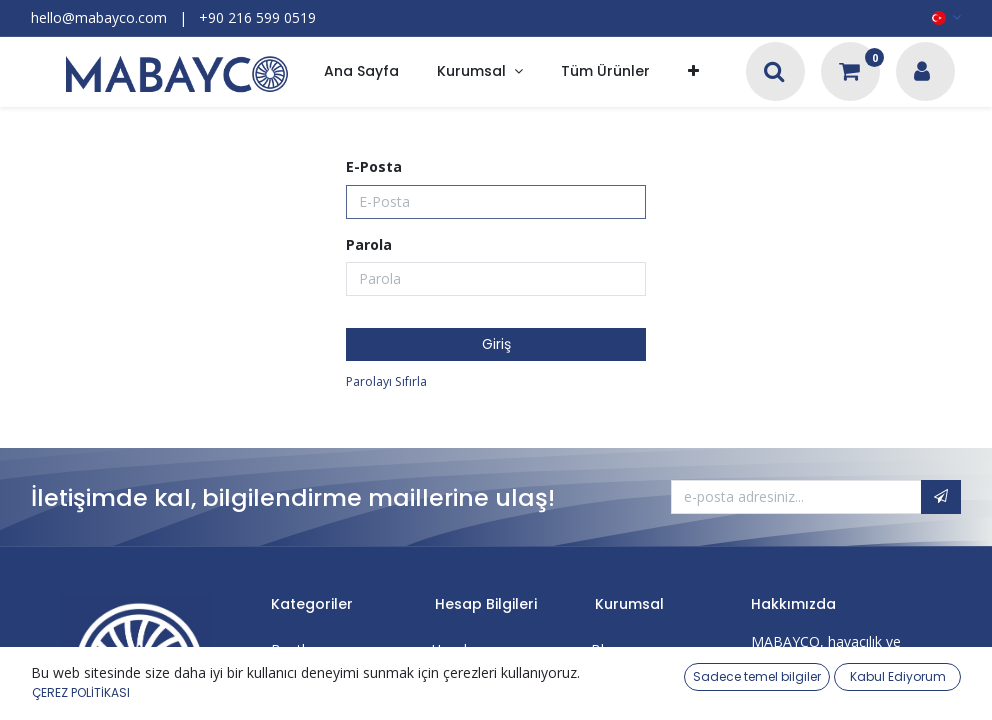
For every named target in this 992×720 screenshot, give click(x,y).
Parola (369, 244)
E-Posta (374, 166)
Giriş (496, 344)
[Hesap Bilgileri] (922, 73)
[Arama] (774, 73)
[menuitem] (361, 72)
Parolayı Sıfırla (386, 381)
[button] (693, 72)
